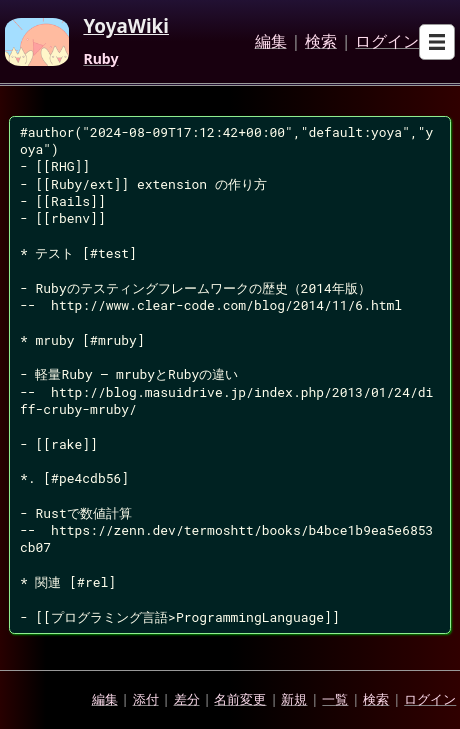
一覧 (335, 699)
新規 (294, 699)
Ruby (100, 59)
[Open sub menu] (437, 42)
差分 (187, 699)
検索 (321, 42)
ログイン (387, 42)
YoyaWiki (126, 27)
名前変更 (240, 699)
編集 (271, 42)
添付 (146, 699)
